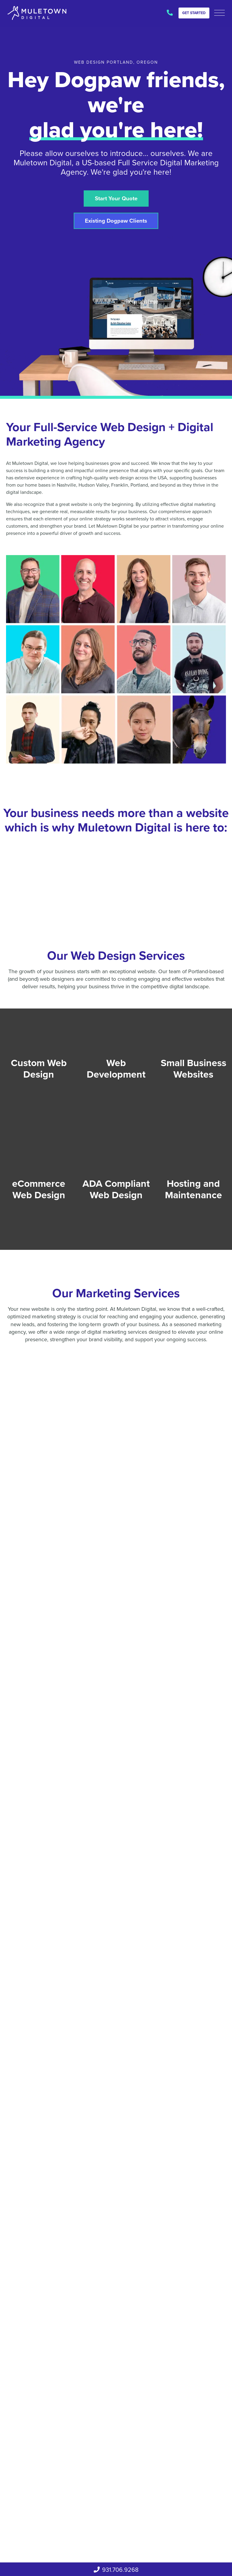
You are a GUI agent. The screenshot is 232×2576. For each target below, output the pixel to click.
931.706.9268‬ (170, 13)
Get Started (194, 13)
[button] (219, 13)
